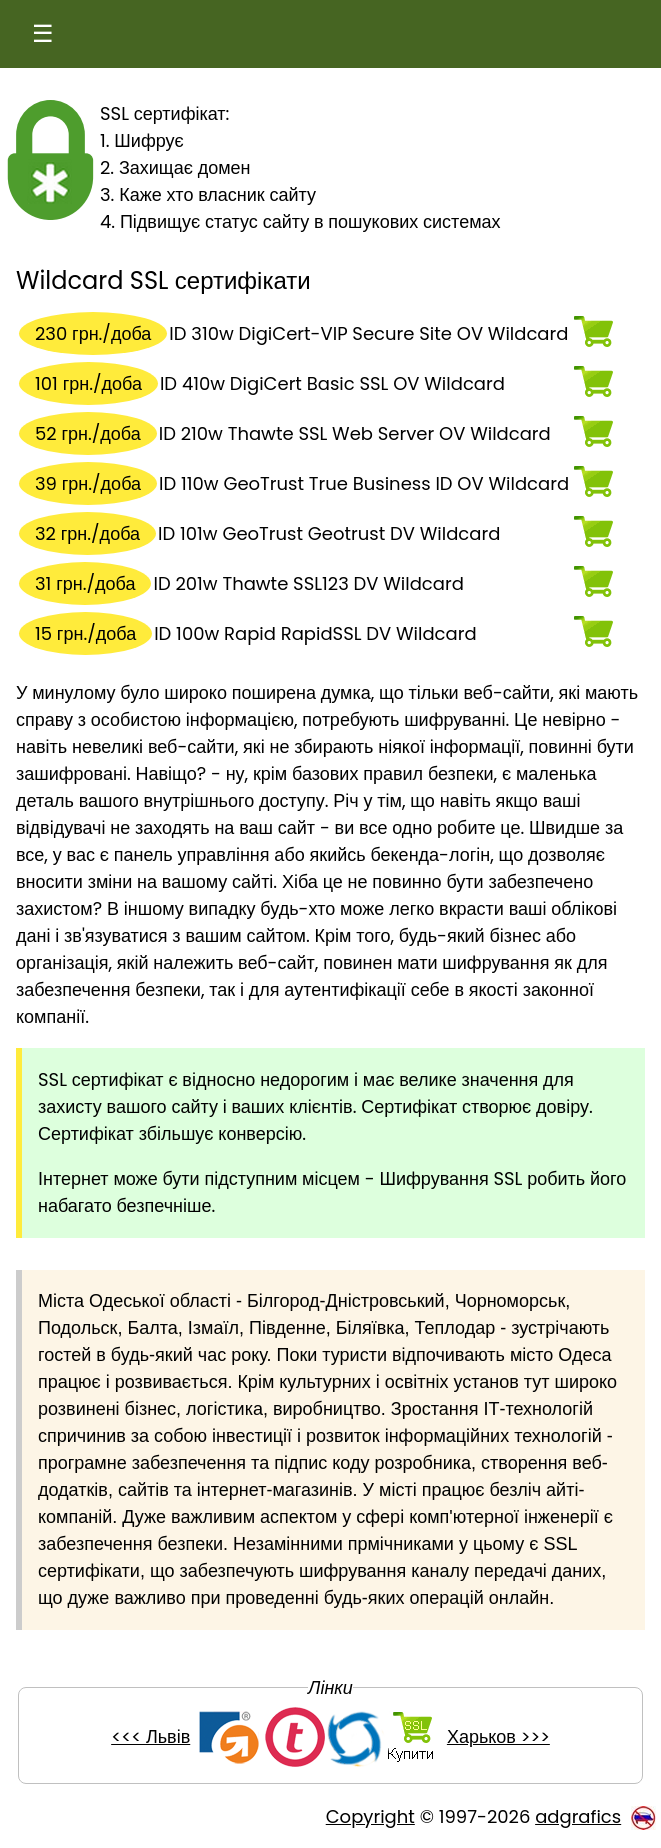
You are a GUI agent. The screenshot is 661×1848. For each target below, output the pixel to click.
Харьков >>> (498, 1736)
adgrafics (578, 1816)
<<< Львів (150, 1736)
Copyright (370, 1816)
